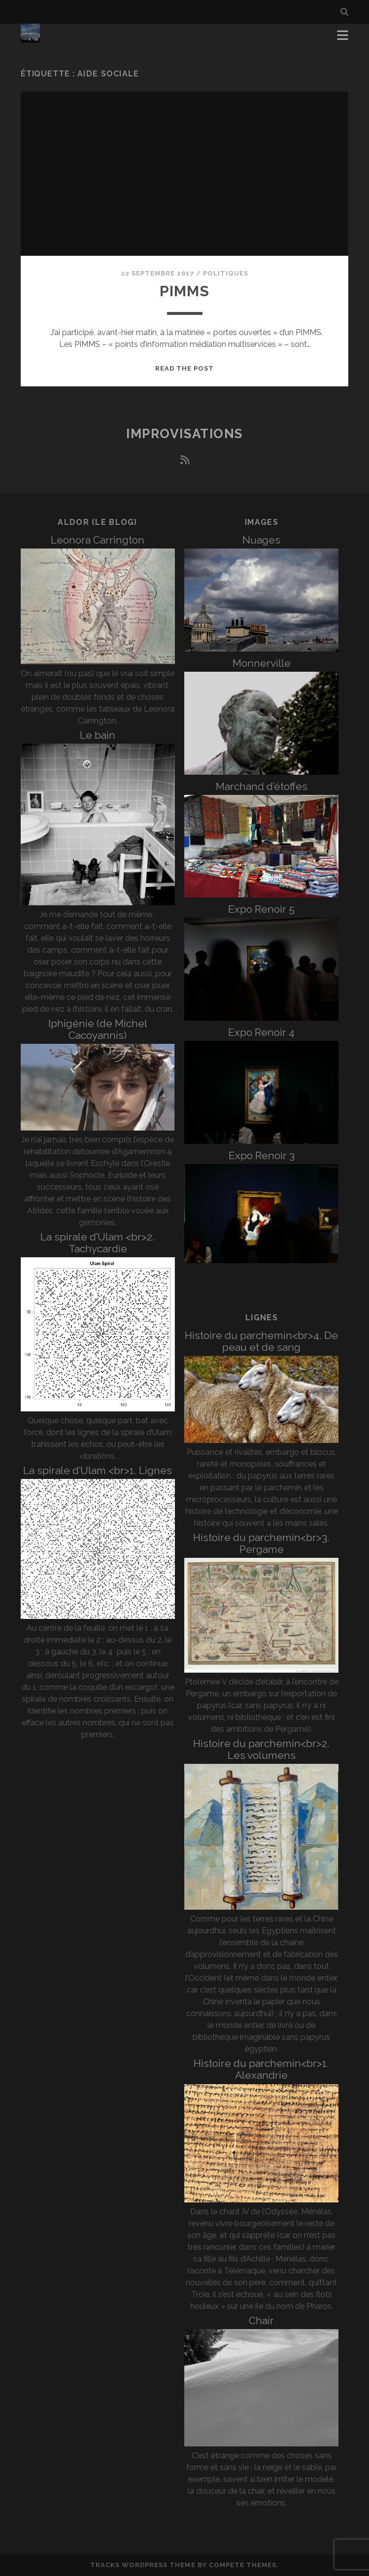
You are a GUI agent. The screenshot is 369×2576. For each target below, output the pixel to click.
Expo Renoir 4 (261, 1032)
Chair (261, 2320)
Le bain (97, 735)
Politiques (225, 273)
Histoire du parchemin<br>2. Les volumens (261, 1749)
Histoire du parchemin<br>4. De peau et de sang (261, 1341)
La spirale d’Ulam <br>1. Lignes (97, 1470)
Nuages (261, 540)
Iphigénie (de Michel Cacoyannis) (97, 1029)
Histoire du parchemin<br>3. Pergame (261, 1543)
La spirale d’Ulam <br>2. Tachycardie (97, 1243)
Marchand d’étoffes (261, 786)
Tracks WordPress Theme (143, 2565)
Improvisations (184, 433)
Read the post (184, 368)
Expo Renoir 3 (262, 1155)
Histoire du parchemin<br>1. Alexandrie (261, 2069)
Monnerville (262, 663)
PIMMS (185, 291)
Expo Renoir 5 (261, 909)
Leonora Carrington (97, 540)
